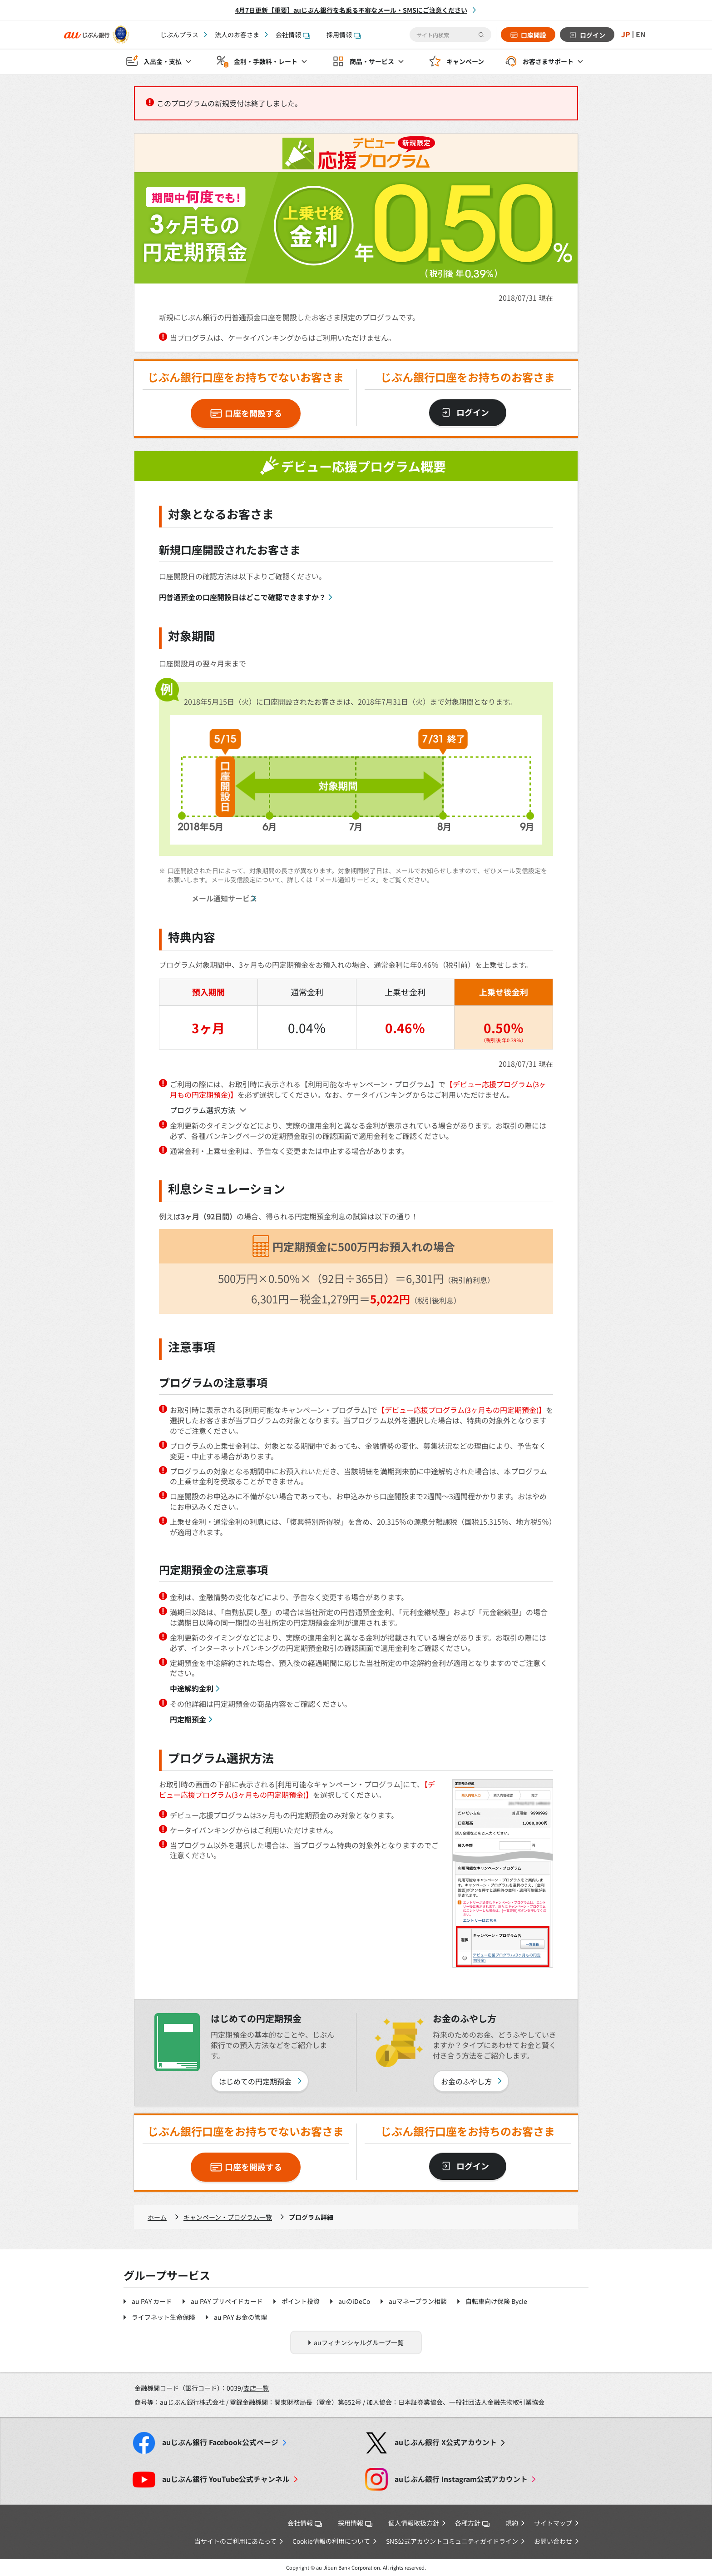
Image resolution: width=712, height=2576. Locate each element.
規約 (511, 2522)
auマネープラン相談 (418, 2301)
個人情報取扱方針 (413, 2522)
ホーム (157, 2217)
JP (625, 34)
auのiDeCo (354, 2301)
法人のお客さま (237, 34)
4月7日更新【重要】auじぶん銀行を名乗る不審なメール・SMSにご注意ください (351, 10)
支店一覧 (256, 2387)
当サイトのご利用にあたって (235, 2541)
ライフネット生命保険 (163, 2317)
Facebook (220, 2442)
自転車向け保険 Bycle (496, 2301)
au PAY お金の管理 (240, 2317)
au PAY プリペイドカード (227, 2301)
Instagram (461, 2479)
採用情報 (343, 34)
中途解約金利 (191, 1688)
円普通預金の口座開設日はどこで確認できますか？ (242, 597)
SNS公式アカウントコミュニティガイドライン (452, 2541)
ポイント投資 (301, 2301)
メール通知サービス (224, 898)
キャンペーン (465, 61)
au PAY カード (152, 2301)
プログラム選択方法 (202, 1109)
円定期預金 (188, 1719)
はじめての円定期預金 (255, 2081)
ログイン (592, 35)
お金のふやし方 (466, 2081)
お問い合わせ (553, 2541)
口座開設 (533, 35)
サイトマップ (553, 2522)
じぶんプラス (179, 34)
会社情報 (293, 34)
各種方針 (472, 2522)
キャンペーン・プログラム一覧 (227, 2217)
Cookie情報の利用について (331, 2541)
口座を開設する (253, 413)
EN (641, 34)
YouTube (226, 2479)
